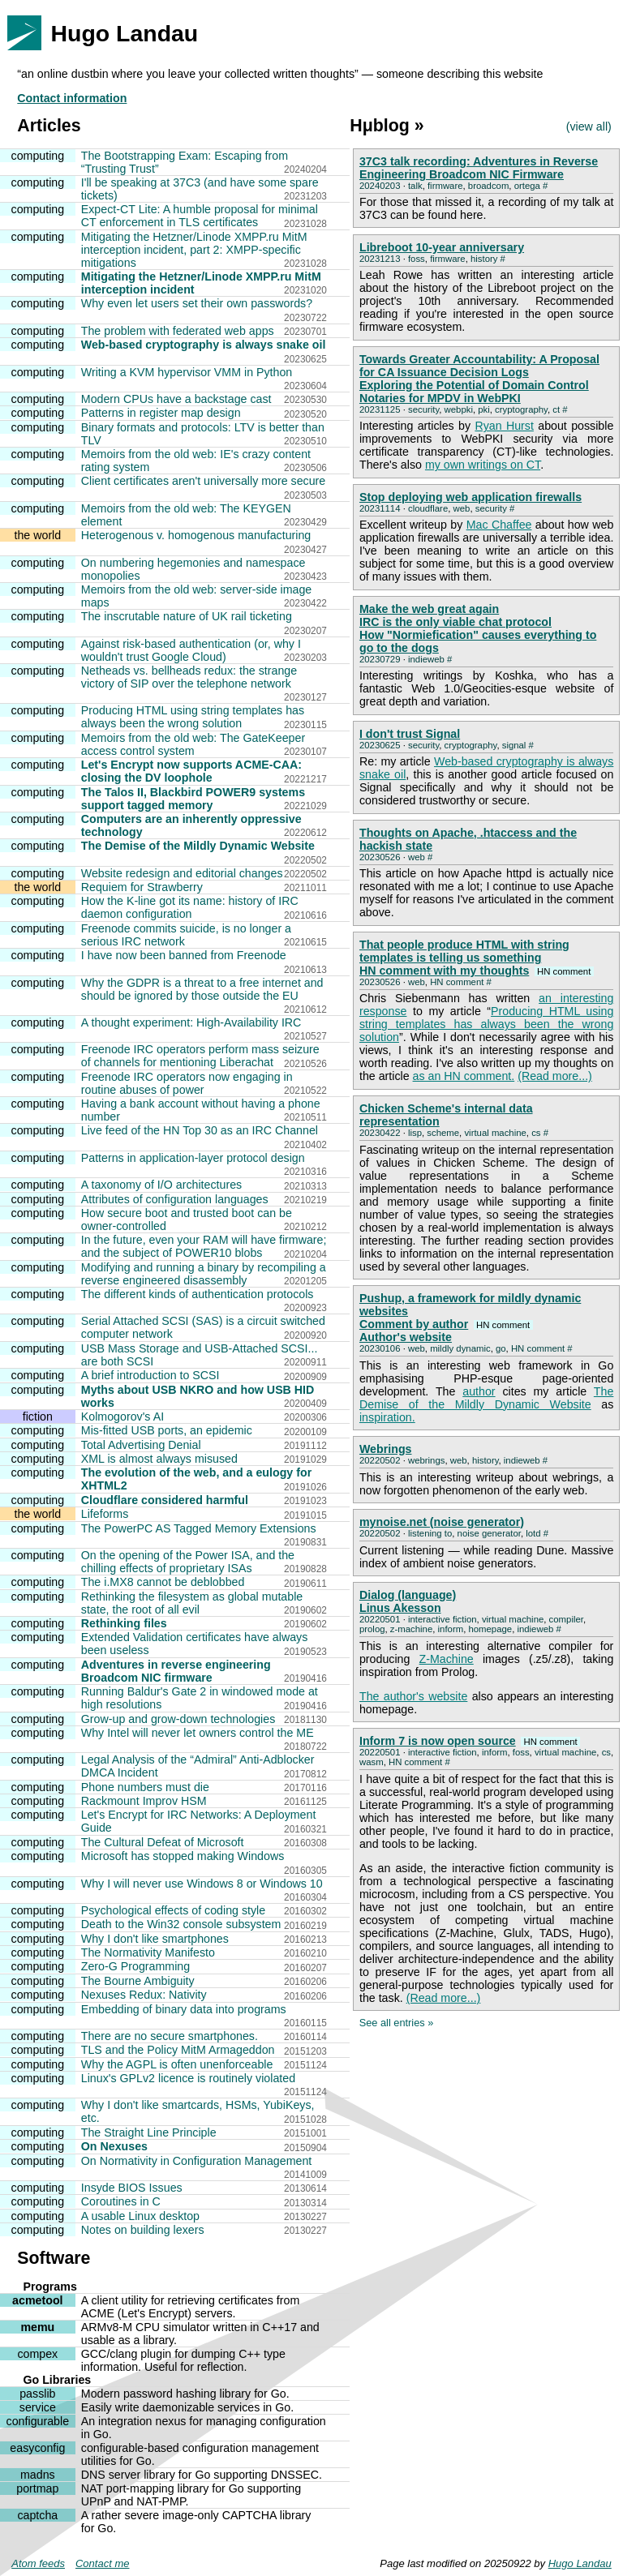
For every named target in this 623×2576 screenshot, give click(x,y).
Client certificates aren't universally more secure (203, 480)
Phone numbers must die (145, 1787)
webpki (459, 409)
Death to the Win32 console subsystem (181, 1924)
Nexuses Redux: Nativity (144, 1994)
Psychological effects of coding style (173, 1910)
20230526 (380, 857)
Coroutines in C (121, 2201)
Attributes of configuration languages (175, 1199)
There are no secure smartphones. (169, 2036)
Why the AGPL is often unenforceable (177, 2064)
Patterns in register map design (161, 412)
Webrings (385, 1448)
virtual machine (495, 1133)
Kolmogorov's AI (122, 1416)
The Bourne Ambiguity (138, 1980)
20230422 (380, 1133)
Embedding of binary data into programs (183, 2009)
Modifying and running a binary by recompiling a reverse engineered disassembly (203, 1274)
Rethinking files (124, 1623)
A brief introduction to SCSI (150, 1375)
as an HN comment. (464, 1075)
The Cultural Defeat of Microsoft (162, 1842)
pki (484, 409)
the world (37, 535)
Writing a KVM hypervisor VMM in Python (187, 372)
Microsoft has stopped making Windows (183, 1855)
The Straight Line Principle (149, 2132)
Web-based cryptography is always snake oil (203, 344)
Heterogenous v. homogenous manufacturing (196, 535)
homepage (490, 1629)
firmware (445, 186)
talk (415, 186)
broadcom (488, 186)
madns (37, 2474)
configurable (37, 2421)
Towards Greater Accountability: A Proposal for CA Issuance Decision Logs (479, 366)
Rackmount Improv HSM (144, 1800)
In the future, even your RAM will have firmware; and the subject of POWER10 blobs (204, 1246)
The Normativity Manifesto (148, 1952)
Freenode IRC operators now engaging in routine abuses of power (187, 1083)
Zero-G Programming (135, 1966)
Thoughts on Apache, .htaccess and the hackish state (468, 839)
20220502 (380, 1460)
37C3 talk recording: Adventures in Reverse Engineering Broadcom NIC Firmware (478, 168)
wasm (371, 1762)
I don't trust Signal (409, 733)
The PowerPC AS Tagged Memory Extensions (198, 1528)
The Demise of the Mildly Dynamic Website (198, 845)
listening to (430, 1533)
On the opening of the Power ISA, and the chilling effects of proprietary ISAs (187, 1562)
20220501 (380, 1619)
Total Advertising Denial (141, 1444)
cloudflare (428, 508)
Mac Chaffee (499, 524)
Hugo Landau (580, 2563)
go (501, 1348)
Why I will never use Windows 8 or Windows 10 (202, 1883)
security (423, 409)
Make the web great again (429, 608)
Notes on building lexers (142, 2229)
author (478, 1391)
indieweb (426, 659)
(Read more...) (555, 1075)
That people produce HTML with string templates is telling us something (464, 951)
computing (38, 155)
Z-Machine (446, 1658)
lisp (415, 1133)
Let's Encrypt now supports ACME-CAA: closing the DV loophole (191, 771)
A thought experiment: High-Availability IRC (191, 1022)
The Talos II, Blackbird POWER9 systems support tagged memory (193, 799)
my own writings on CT (482, 464)
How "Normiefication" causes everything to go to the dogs (477, 641)
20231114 (380, 508)
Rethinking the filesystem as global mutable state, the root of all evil (192, 1603)
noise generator (489, 1533)
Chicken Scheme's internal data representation (446, 1115)
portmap (37, 2488)
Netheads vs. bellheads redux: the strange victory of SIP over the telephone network (189, 677)
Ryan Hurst (504, 425)
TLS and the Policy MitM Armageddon (178, 2049)
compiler (566, 1619)
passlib (37, 2393)
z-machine (411, 1629)
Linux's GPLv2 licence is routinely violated (188, 2078)
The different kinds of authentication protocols (197, 1294)
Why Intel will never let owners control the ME (197, 1732)
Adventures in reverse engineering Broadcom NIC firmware (176, 1671)
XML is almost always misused (159, 1458)
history (483, 259)
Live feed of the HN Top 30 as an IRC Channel (199, 1130)
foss (416, 259)
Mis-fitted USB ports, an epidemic (166, 1430)
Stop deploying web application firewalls (470, 497)
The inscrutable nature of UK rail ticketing (186, 616)
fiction (38, 1416)
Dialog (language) (407, 1594)
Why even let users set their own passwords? (196, 303)
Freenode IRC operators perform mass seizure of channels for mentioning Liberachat (200, 1056)
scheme (443, 1133)
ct (556, 409)
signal (514, 745)
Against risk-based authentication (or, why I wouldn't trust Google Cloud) (191, 650)
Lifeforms (104, 1513)
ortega (527, 186)
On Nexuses (114, 2146)
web (461, 508)
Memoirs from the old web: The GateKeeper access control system (193, 744)
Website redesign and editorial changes (182, 873)
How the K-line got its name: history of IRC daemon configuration (190, 907)
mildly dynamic (460, 1348)
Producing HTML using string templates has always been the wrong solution (192, 717)
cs (535, 1133)
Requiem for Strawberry (142, 887)
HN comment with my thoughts (476, 970)
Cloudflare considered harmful (164, 1500)
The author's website (413, 1696)
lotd (533, 1533)
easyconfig (37, 2447)
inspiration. (387, 1417)
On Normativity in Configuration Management (196, 2160)
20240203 (380, 186)
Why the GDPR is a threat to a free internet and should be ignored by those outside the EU (202, 989)
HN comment (456, 982)
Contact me (102, 2563)
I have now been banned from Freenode (183, 955)
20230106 (380, 1348)
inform (451, 1629)
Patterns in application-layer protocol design (193, 1157)
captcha (37, 2515)
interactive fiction (442, 1619)
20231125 (380, 409)
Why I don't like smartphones (155, 1938)
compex (37, 2353)
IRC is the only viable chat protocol (455, 621)
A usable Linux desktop (140, 2216)
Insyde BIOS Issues (132, 2187)
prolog (372, 1629)
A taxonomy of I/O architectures (161, 1184)
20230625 (380, 745)
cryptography (521, 409)
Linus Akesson (400, 1607)
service (37, 2407)
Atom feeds (38, 2563)
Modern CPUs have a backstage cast (176, 398)
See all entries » (396, 2023)
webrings (426, 1460)
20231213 (380, 259)
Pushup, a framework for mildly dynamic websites (470, 1305)
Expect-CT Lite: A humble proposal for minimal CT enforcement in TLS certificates (199, 216)
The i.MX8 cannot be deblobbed (163, 1581)
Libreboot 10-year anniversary (441, 247)
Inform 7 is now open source (469, 1740)
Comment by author (446, 1324)
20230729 (380, 659)
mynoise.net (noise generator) (441, 1521)
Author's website (405, 1337)
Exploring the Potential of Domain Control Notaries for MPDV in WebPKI (474, 392)
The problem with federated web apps (177, 330)
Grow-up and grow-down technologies (178, 1718)
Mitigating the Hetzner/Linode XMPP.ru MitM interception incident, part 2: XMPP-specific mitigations (194, 249)
